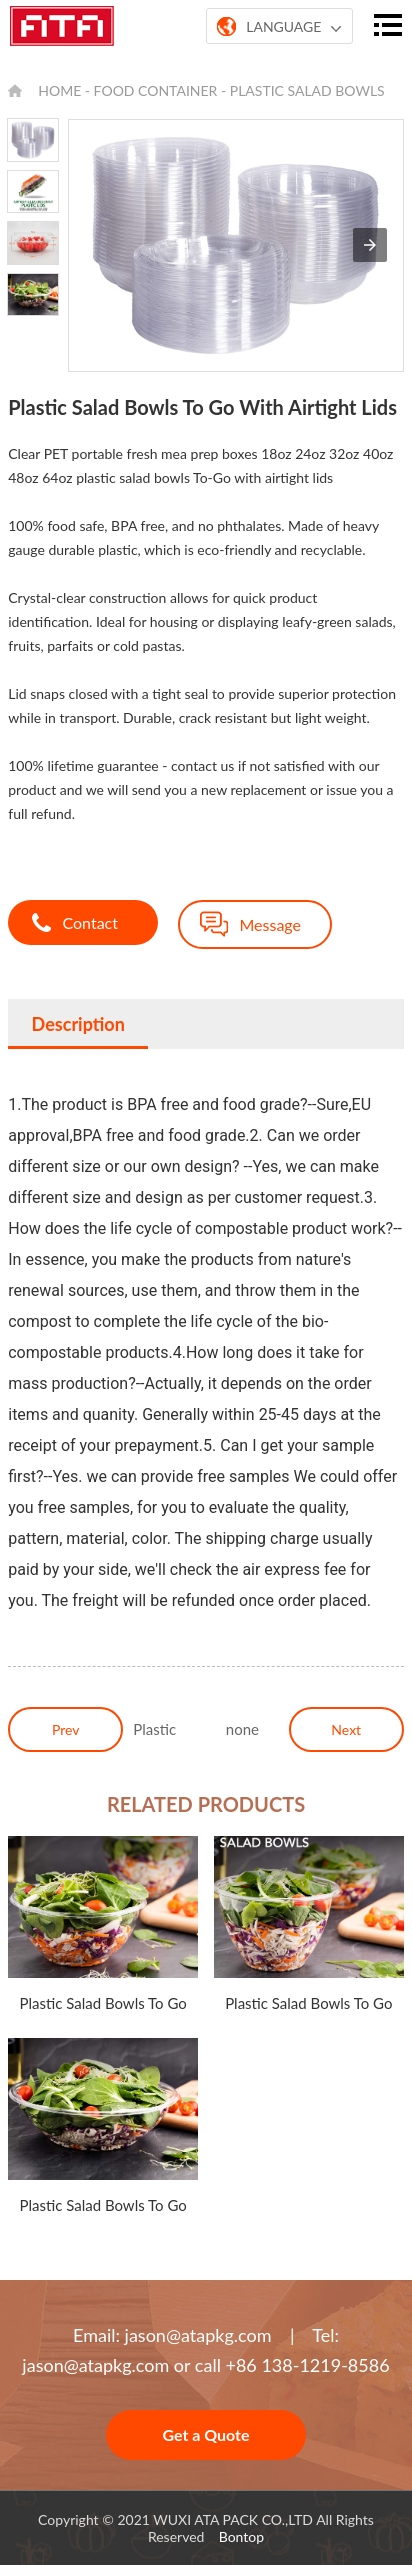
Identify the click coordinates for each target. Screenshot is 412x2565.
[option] (33, 140)
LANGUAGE (279, 27)
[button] (370, 245)
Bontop (241, 2536)
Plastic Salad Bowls (307, 90)
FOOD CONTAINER (156, 90)
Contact (89, 922)
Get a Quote (205, 2434)
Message (270, 924)
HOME (59, 90)
